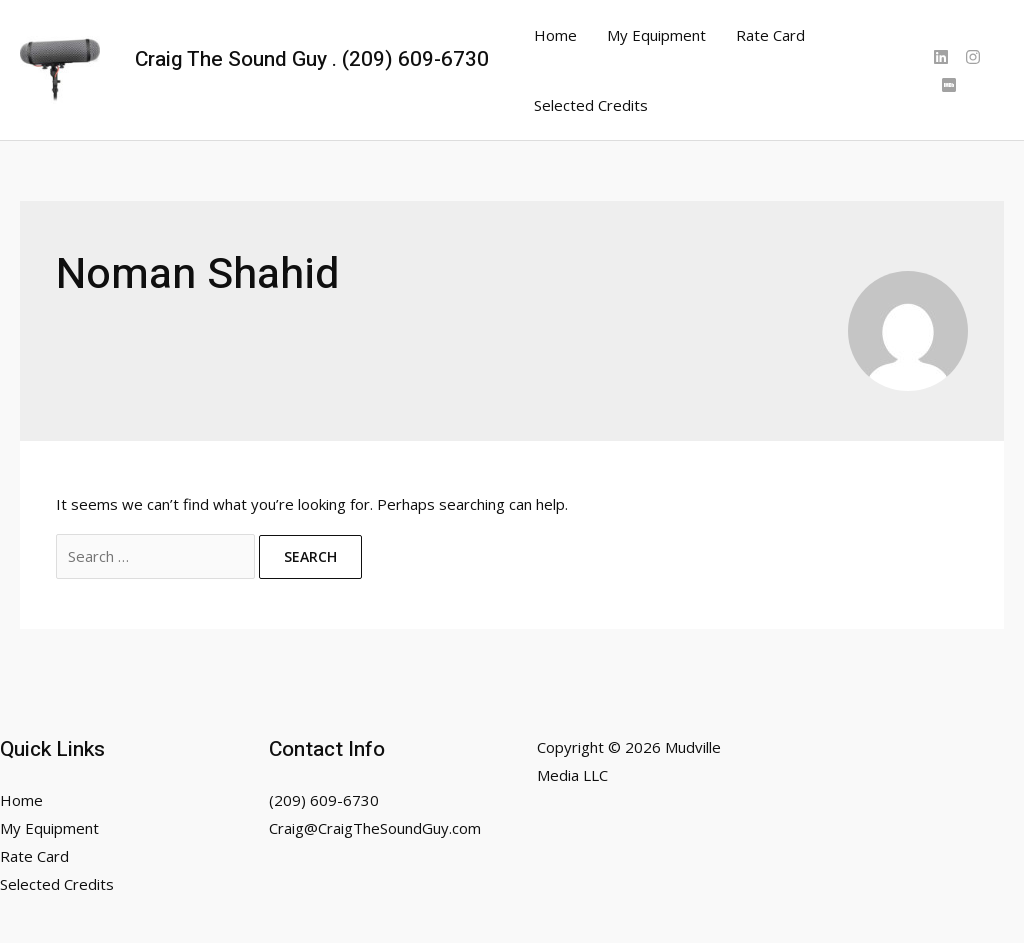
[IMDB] (949, 85)
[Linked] (941, 57)
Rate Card (770, 35)
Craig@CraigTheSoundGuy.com (375, 828)
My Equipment (656, 35)
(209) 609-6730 (324, 800)
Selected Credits (591, 105)
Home (555, 35)
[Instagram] (973, 57)
